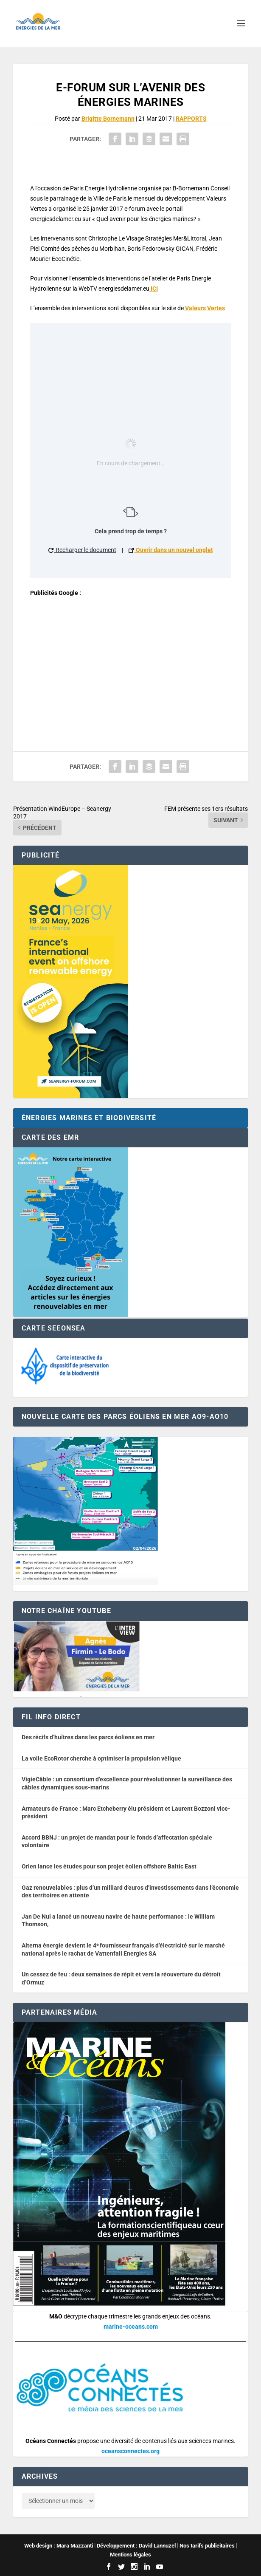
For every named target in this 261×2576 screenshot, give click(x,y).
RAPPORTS (191, 118)
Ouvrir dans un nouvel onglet (171, 549)
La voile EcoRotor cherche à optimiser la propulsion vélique (101, 1758)
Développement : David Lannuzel (136, 2545)
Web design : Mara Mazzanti (58, 2545)
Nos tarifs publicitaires (207, 2545)
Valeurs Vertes (204, 308)
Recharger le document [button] (82, 549)
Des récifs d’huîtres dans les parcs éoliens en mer (88, 1737)
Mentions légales (130, 2554)
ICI (153, 288)
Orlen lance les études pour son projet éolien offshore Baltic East (109, 1866)
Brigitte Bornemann (108, 118)
